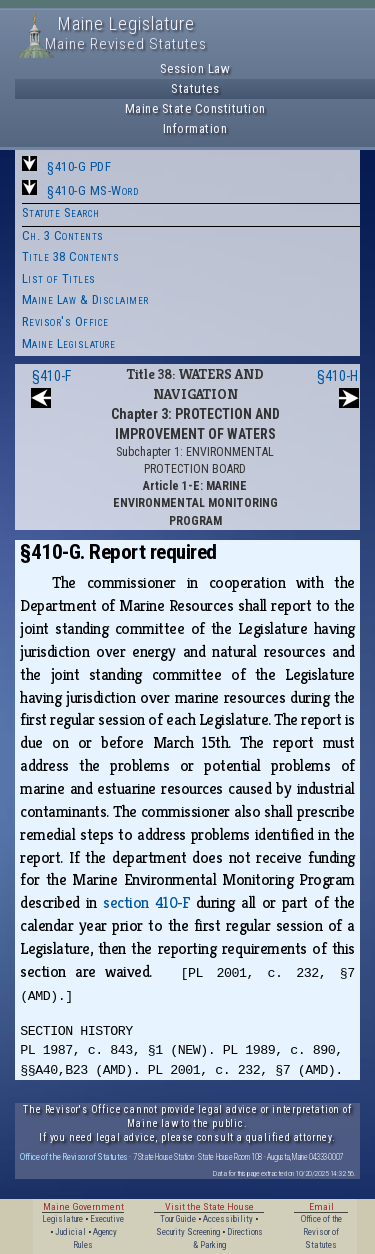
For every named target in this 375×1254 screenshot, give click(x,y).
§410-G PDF (79, 166)
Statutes (195, 88)
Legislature (62, 1219)
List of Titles (59, 278)
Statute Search (61, 212)
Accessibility (228, 1219)
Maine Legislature (69, 343)
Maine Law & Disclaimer (85, 299)
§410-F (51, 376)
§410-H (337, 376)
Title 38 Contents (71, 256)
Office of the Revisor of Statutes (74, 1156)
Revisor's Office (65, 321)
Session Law (195, 68)
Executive (107, 1219)
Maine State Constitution (195, 108)
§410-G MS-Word (92, 190)
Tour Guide (178, 1219)
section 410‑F (146, 902)
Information (195, 128)
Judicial (70, 1232)
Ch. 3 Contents (63, 235)
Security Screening (188, 1232)
